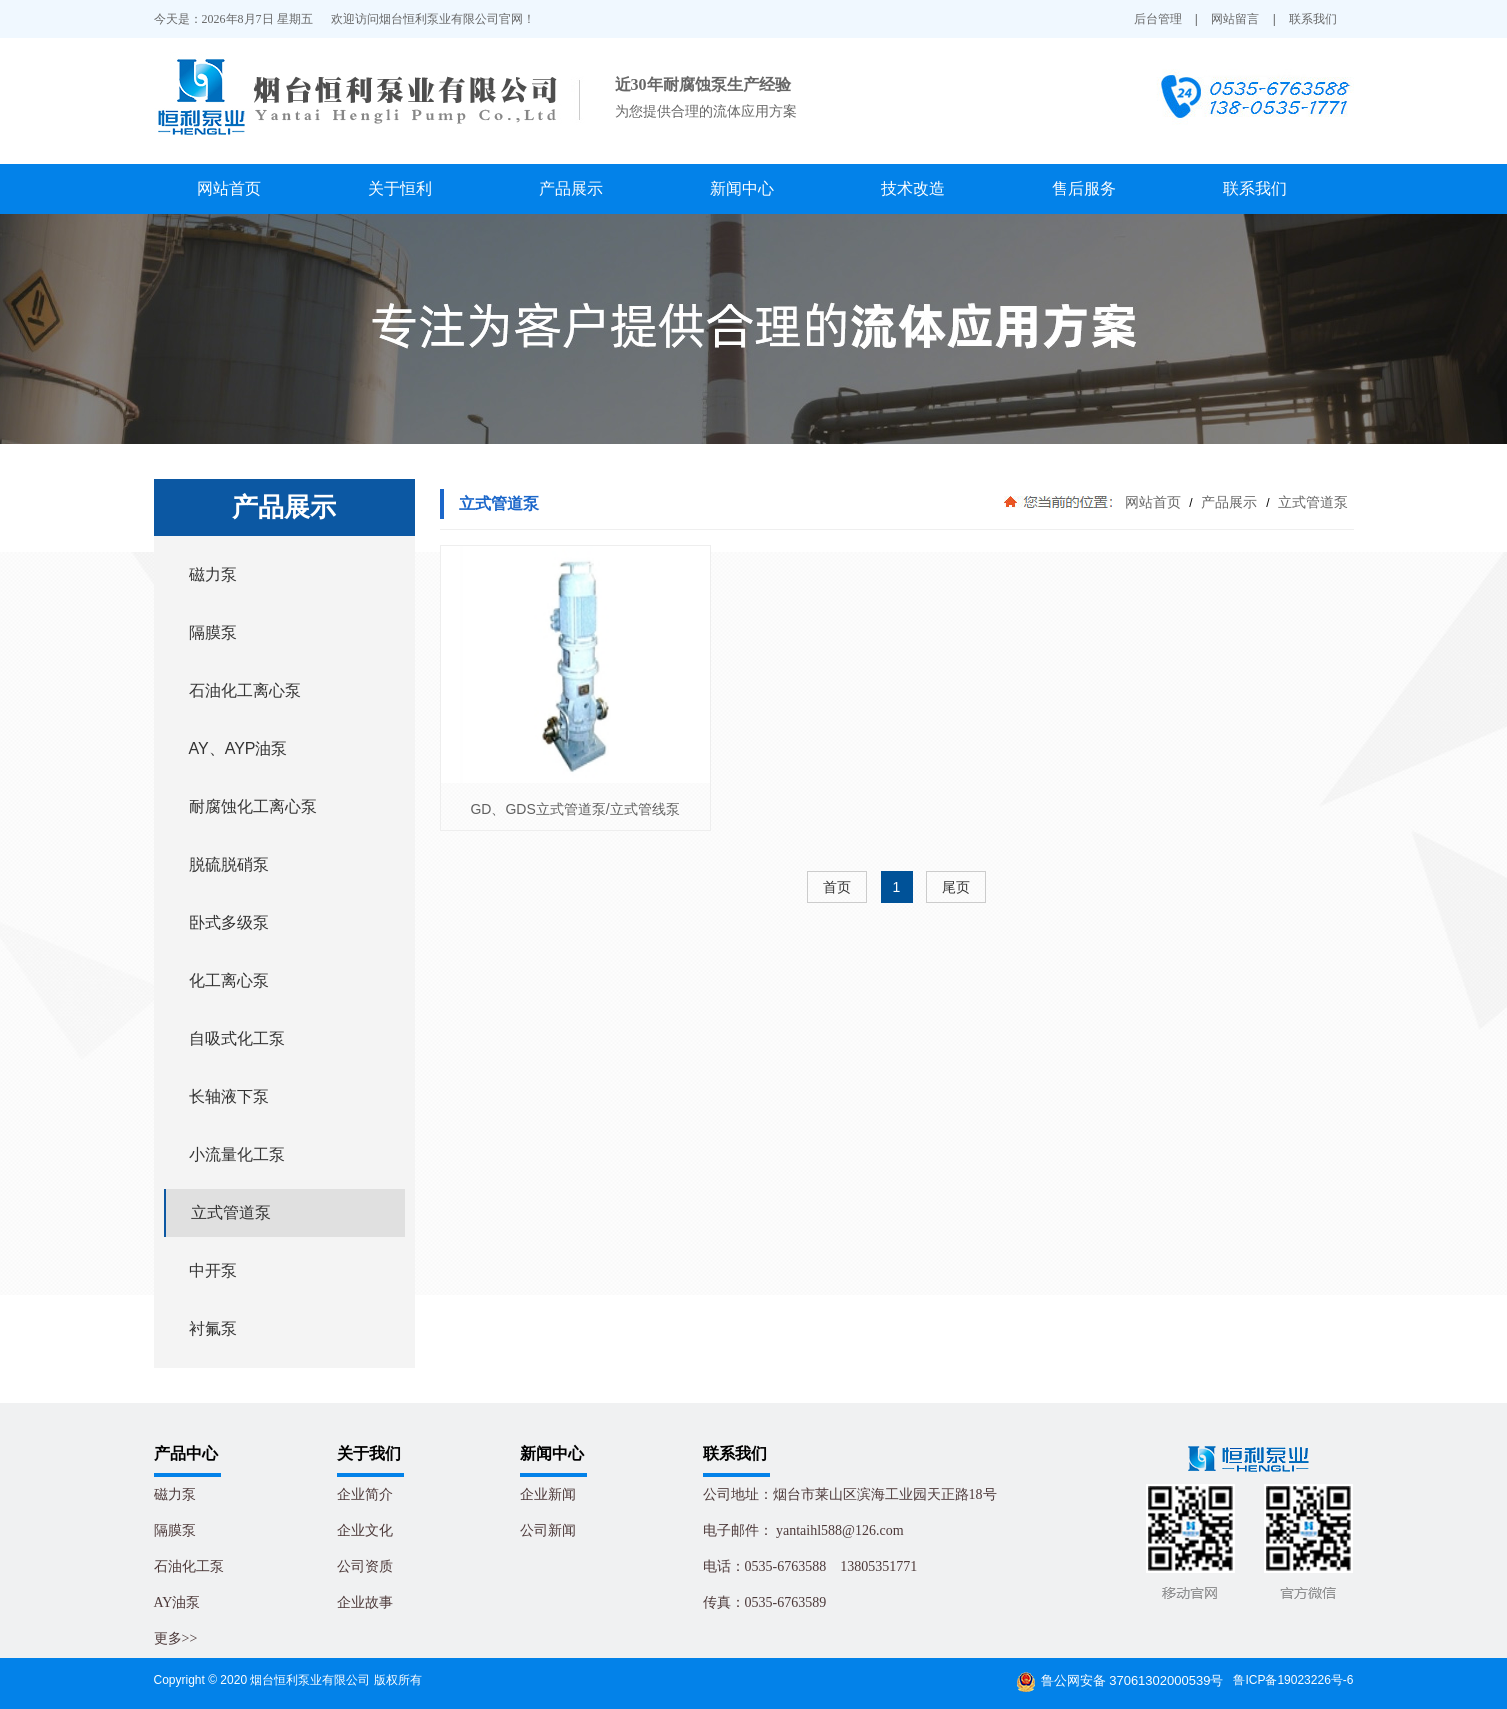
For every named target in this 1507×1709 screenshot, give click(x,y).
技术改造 (913, 188)
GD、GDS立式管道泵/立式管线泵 (574, 809)
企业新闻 (548, 1494)
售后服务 (1084, 188)
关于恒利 (400, 188)
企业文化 (365, 1530)
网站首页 (229, 188)
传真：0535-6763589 (765, 1602)
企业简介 (365, 1494)
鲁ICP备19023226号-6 (1293, 1680)
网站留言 (1235, 19)
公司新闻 (548, 1530)
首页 (837, 887)
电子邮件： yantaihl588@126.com (803, 1530)
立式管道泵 (1312, 502)
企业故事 (365, 1602)
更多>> (176, 1638)
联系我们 (1313, 19)
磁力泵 (175, 1494)
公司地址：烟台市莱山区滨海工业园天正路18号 (850, 1494)
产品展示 (571, 188)
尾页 (956, 887)
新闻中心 (742, 188)
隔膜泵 (175, 1530)
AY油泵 (177, 1602)
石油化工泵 (189, 1566)
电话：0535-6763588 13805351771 (810, 1566)
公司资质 (365, 1566)
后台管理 (1158, 19)
